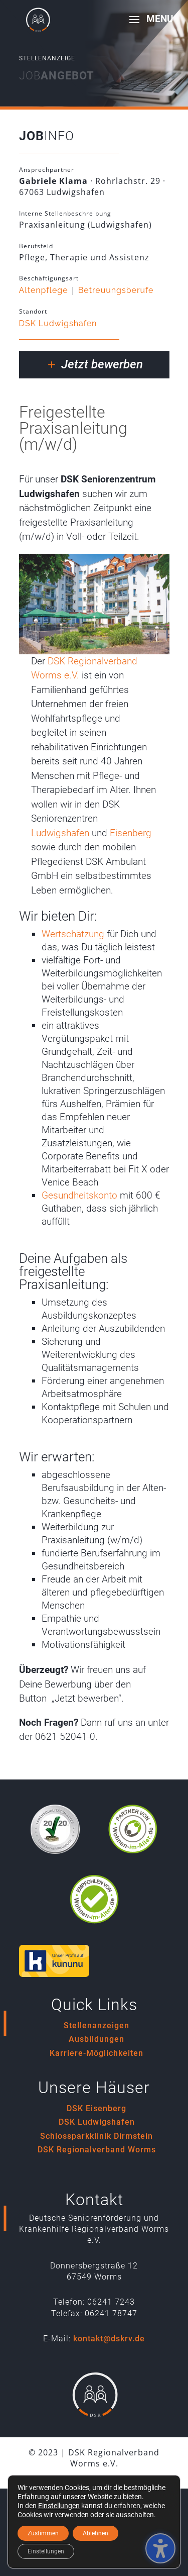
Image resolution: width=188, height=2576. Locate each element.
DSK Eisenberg (96, 2108)
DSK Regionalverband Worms (97, 2149)
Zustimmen (43, 2533)
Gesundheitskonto (79, 1195)
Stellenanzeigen (96, 2025)
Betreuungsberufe (116, 290)
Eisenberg (130, 833)
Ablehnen (95, 2533)
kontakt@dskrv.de (109, 2338)
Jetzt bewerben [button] (102, 364)
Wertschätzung (73, 934)
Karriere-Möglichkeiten (96, 2053)
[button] (147, 26)
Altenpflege (43, 290)
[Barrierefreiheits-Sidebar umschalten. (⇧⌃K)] (160, 2548)
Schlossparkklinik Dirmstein (96, 2136)
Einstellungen (59, 2506)
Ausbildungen (96, 2039)
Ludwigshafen (60, 833)
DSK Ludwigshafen (58, 323)
